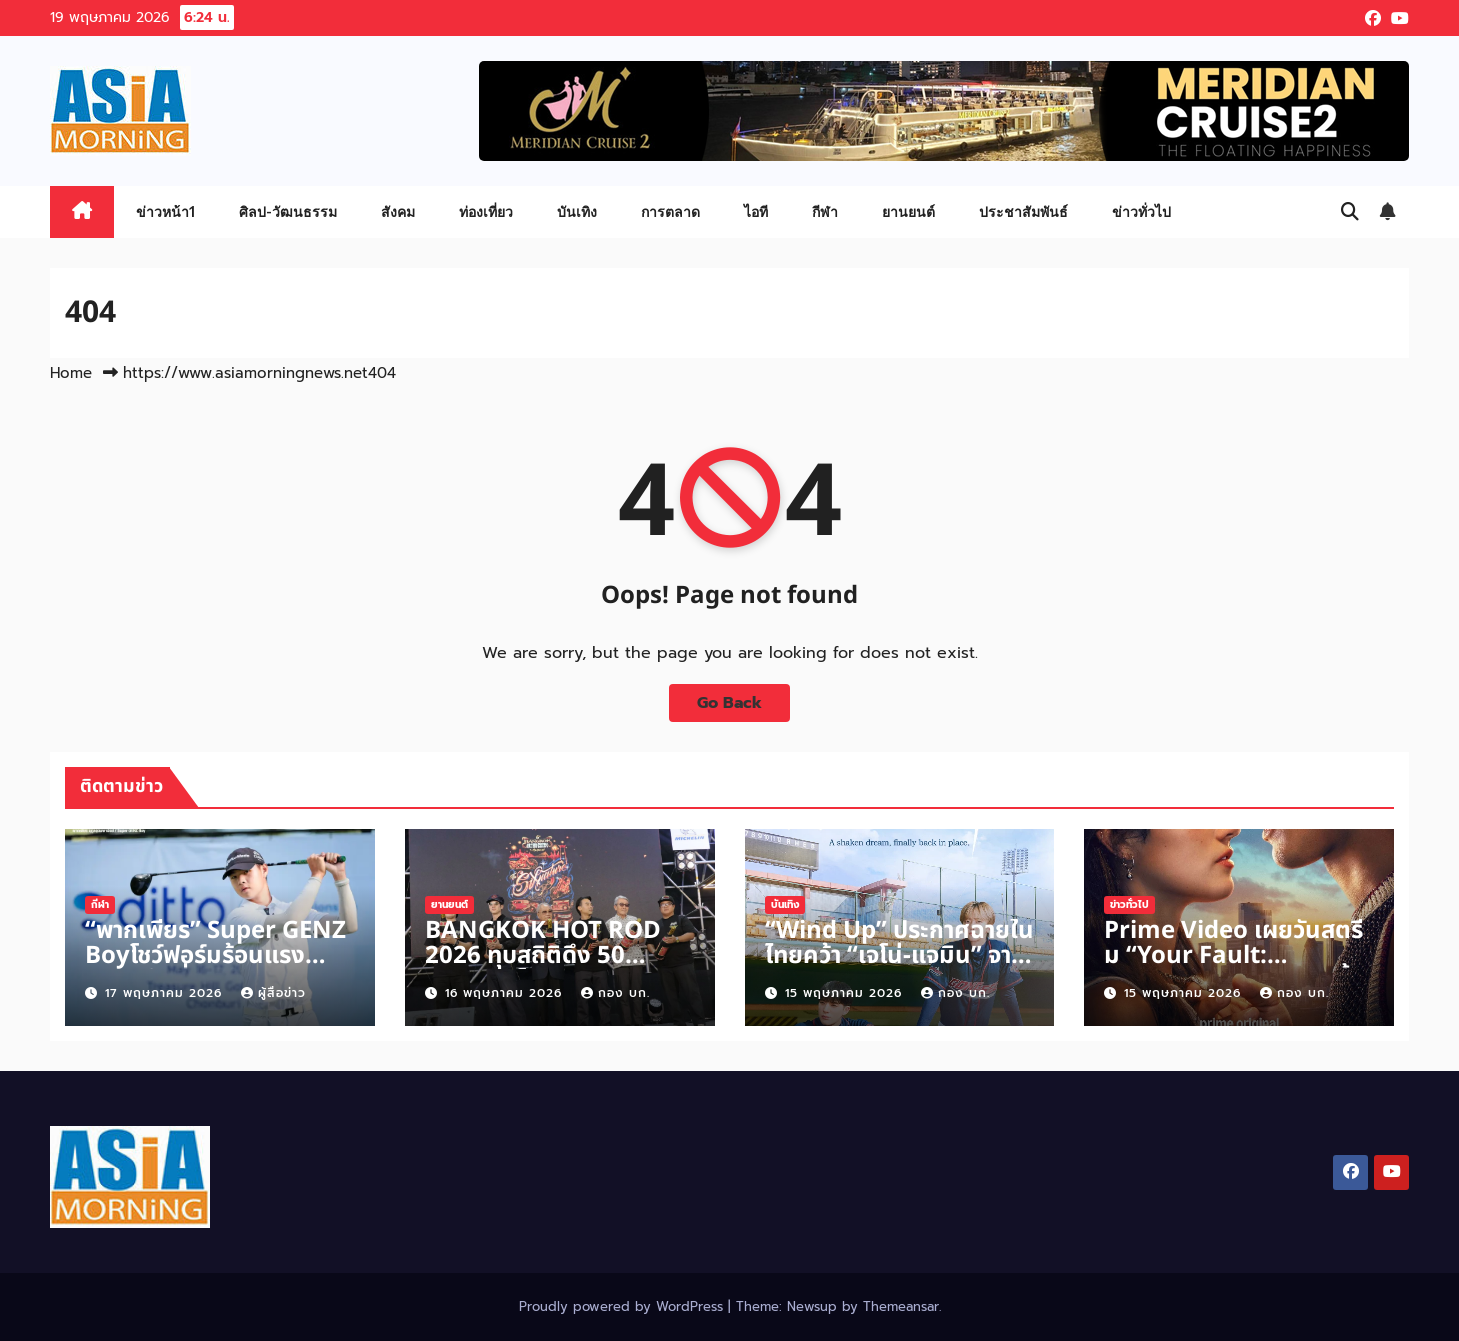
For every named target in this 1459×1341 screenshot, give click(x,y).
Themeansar (901, 1306)
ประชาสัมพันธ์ (1023, 211)
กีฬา (825, 211)
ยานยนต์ (908, 211)
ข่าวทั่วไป (1141, 211)
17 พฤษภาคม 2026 (166, 993)
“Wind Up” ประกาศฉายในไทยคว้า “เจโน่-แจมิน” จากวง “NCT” (899, 956)
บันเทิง (577, 211)
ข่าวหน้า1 (165, 211)
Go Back (729, 703)
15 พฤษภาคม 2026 (846, 993)
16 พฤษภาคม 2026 (506, 993)
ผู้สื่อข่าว (273, 993)
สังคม (398, 211)
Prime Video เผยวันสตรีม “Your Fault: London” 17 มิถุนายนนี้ (1233, 956)
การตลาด (670, 211)
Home (71, 373)
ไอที (756, 211)
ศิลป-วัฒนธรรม (288, 211)
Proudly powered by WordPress (623, 1306)
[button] (1350, 212)
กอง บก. (615, 993)
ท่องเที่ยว (486, 211)
